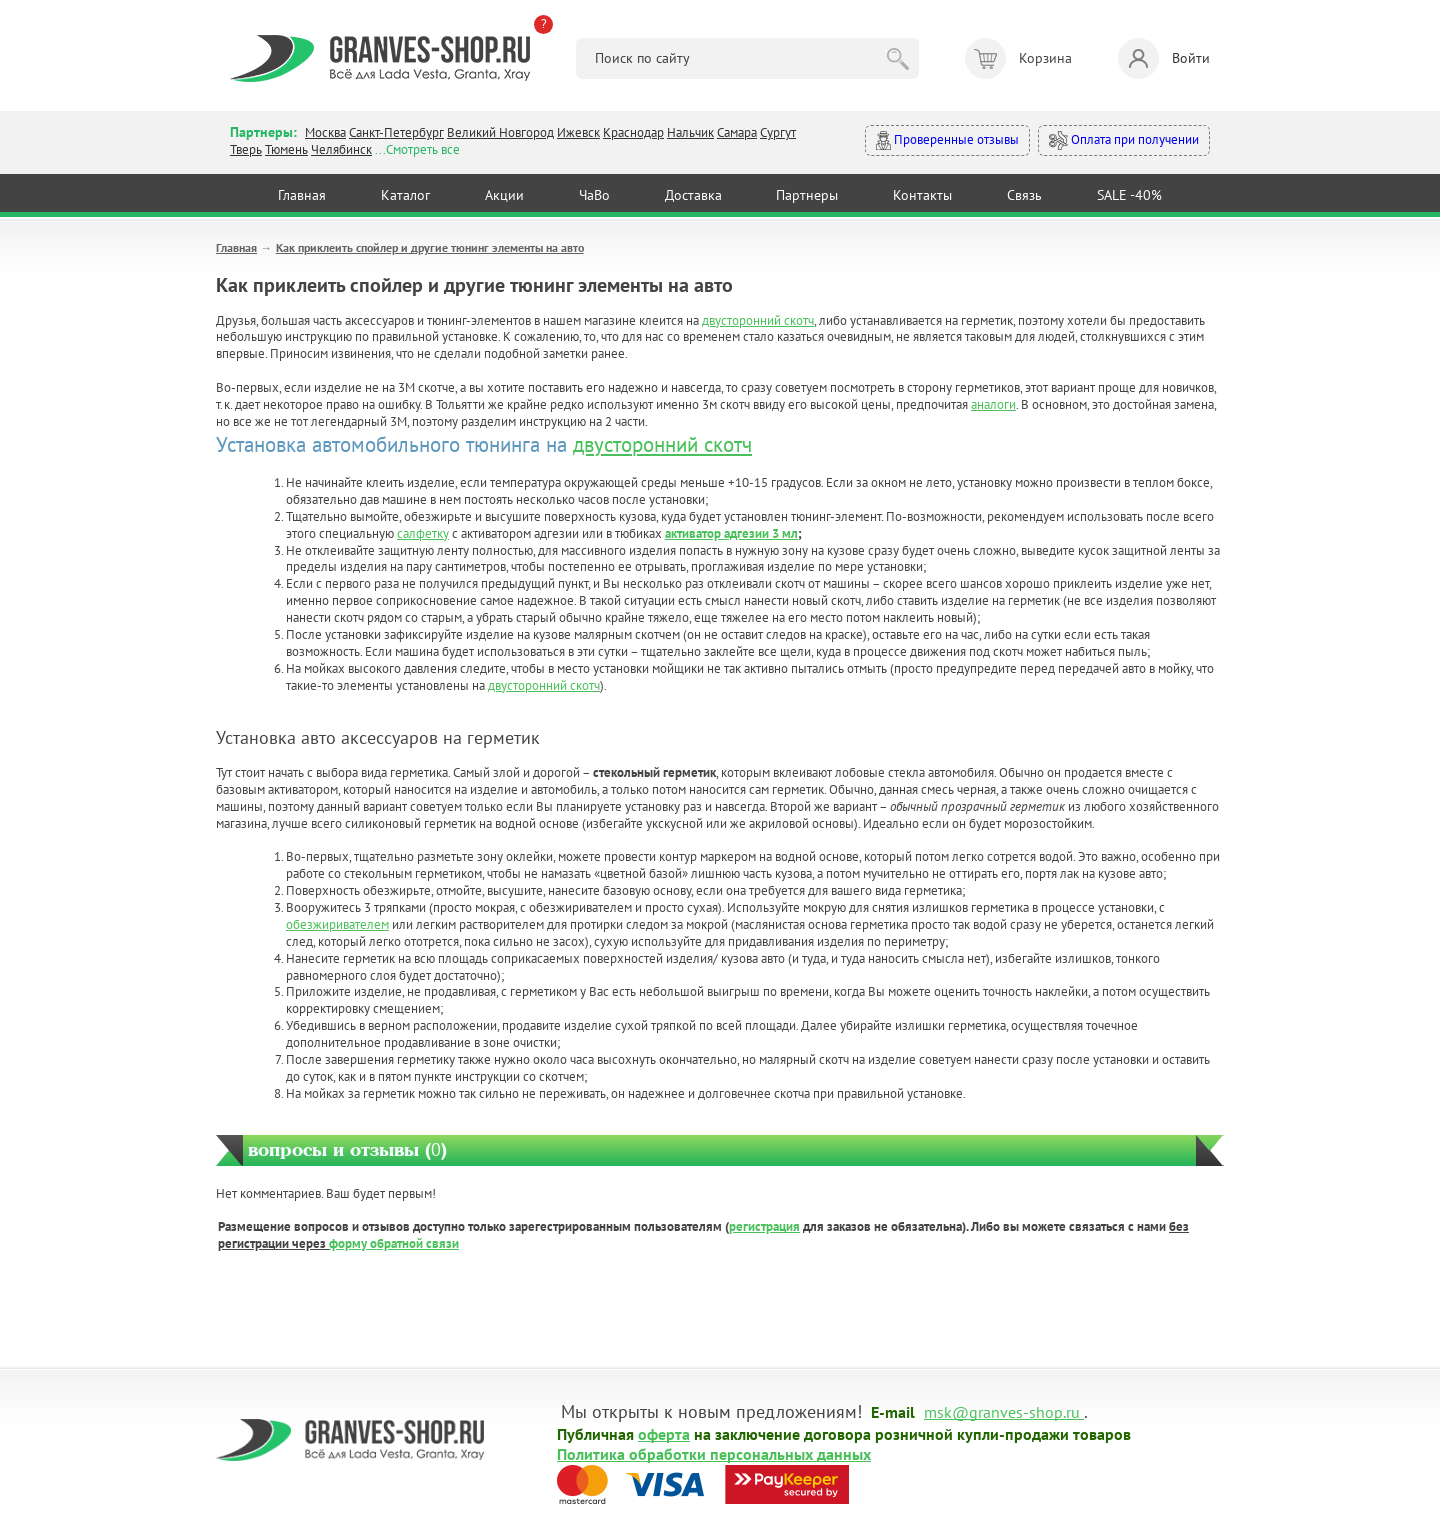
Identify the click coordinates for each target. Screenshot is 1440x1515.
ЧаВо (594, 195)
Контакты (922, 195)
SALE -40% (1129, 195)
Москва (325, 132)
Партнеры (807, 195)
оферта (664, 1433)
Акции (504, 195)
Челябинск (341, 149)
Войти (1164, 58)
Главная (302, 195)
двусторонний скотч (758, 320)
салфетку (423, 533)
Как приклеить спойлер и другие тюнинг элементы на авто (430, 247)
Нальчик (690, 132)
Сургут (778, 132)
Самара (737, 132)
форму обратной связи (394, 1243)
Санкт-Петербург (396, 132)
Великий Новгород (500, 132)
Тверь (246, 149)
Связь (1024, 195)
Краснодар (633, 132)
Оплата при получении (1124, 140)
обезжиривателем (337, 924)
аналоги (993, 404)
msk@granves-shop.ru (1002, 1411)
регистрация (764, 1226)
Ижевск (578, 132)
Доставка (693, 195)
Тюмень (286, 149)
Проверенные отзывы (947, 140)
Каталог (405, 195)
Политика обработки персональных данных (714, 1453)
